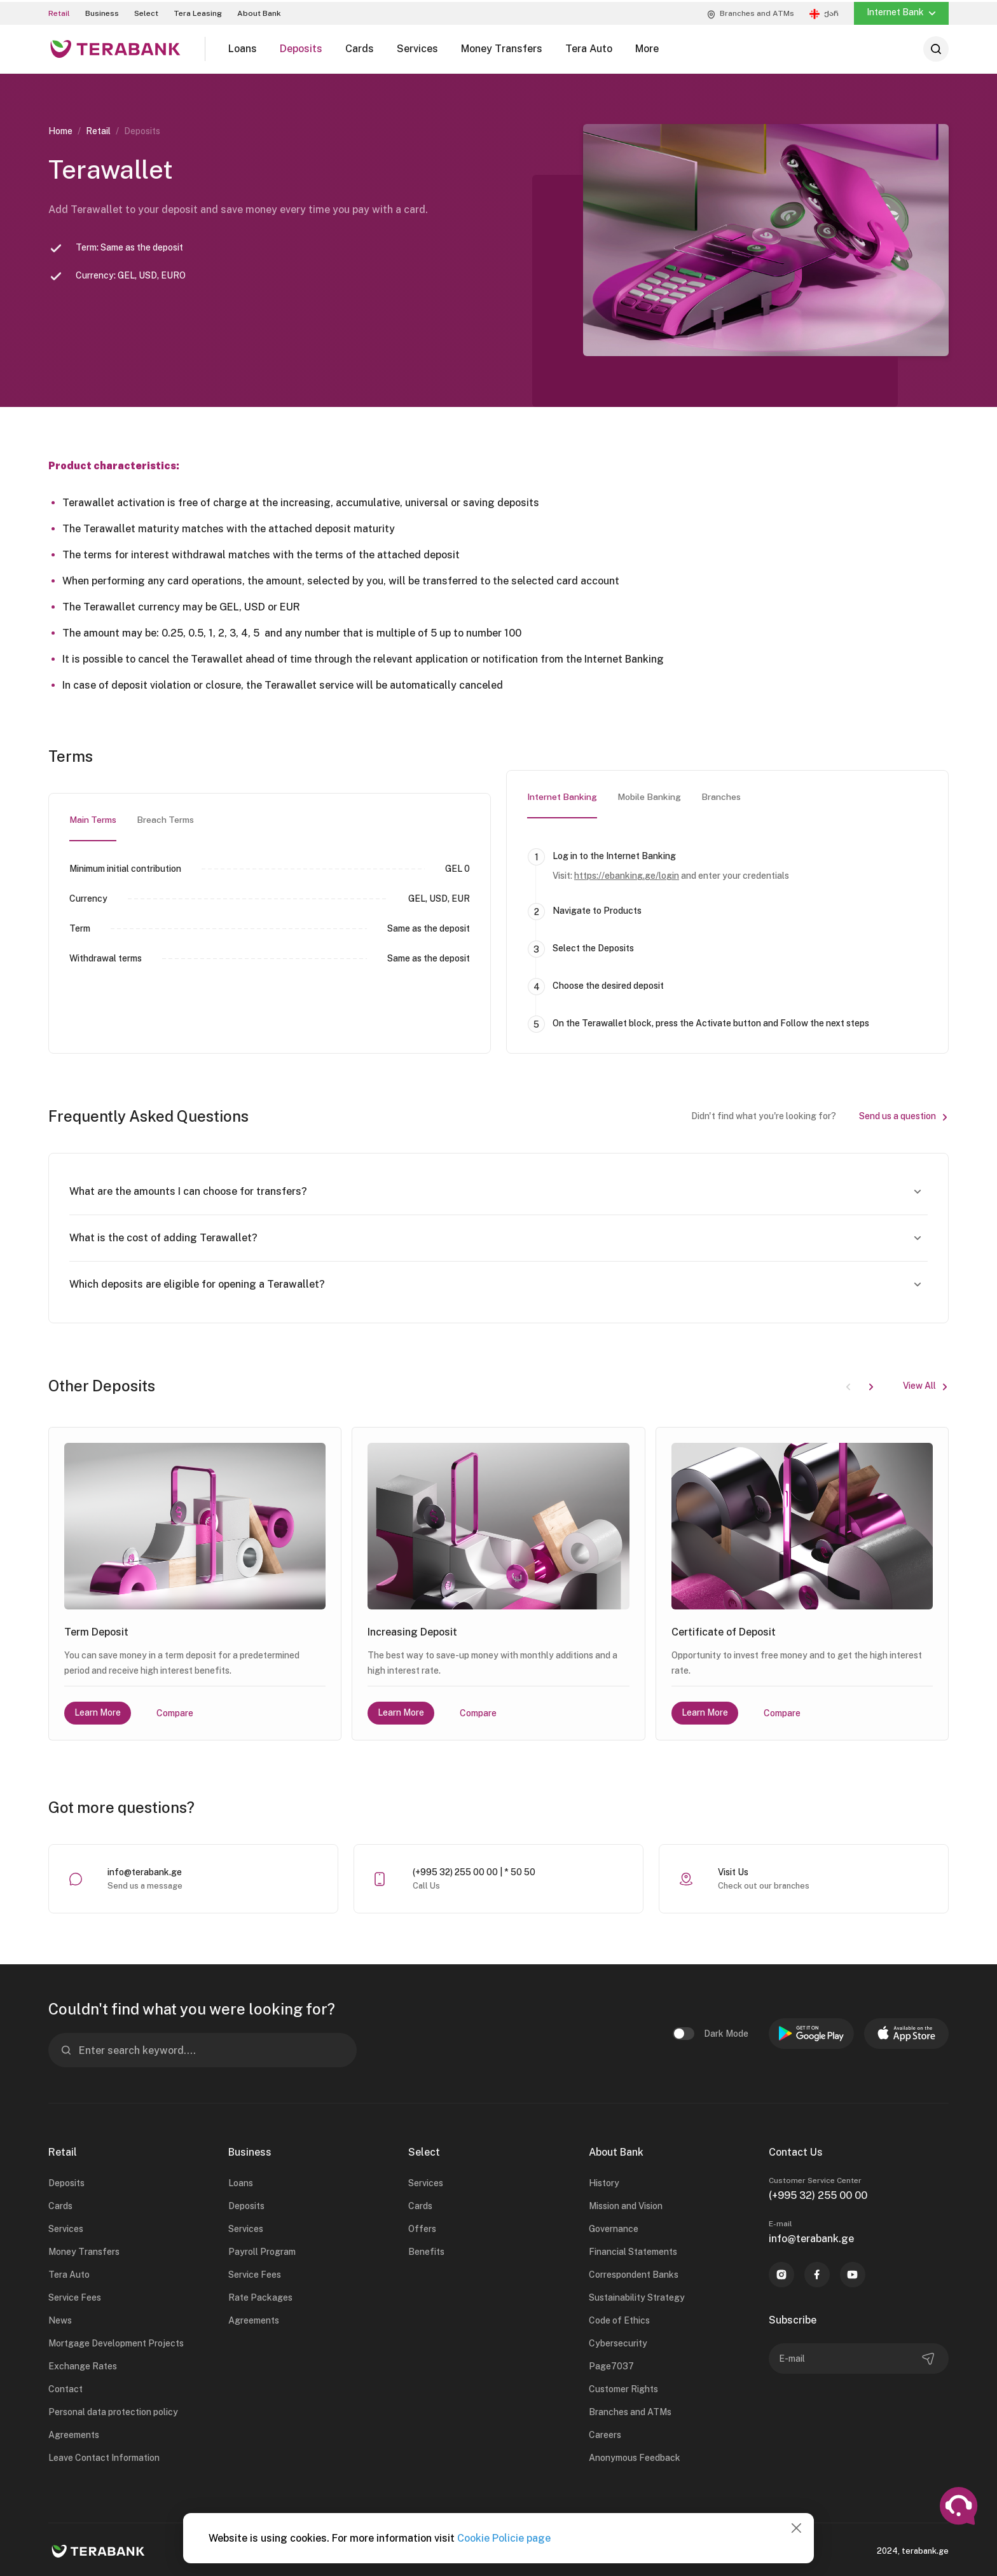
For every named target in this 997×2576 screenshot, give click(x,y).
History (604, 2182)
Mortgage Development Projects (116, 2342)
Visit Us (733, 1871)
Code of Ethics (619, 2319)
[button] (871, 1384)
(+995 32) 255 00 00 (818, 2194)
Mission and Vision (626, 2205)
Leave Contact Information (104, 2456)
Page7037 (611, 2365)
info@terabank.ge (144, 1871)
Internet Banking (562, 795)
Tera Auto (69, 2273)
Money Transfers (84, 2250)
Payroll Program (262, 2250)
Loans (240, 2182)
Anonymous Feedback (634, 2456)
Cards (60, 2205)
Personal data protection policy (113, 2411)
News (60, 2319)
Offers (422, 2227)
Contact (65, 2388)
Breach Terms (165, 818)
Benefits (426, 2250)
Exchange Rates (82, 2365)
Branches (721, 795)
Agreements (73, 2433)
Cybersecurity (618, 2342)
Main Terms (92, 818)
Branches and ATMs (630, 2411)
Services (65, 2227)
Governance (613, 2227)
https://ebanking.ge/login (626, 874)
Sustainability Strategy (637, 2296)
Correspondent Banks (633, 2273)
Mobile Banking (649, 795)
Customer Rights (623, 2388)
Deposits (66, 2182)
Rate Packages (260, 2296)
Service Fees (74, 2296)
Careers (605, 2433)
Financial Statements (633, 2250)
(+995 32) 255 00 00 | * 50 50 (474, 1871)
